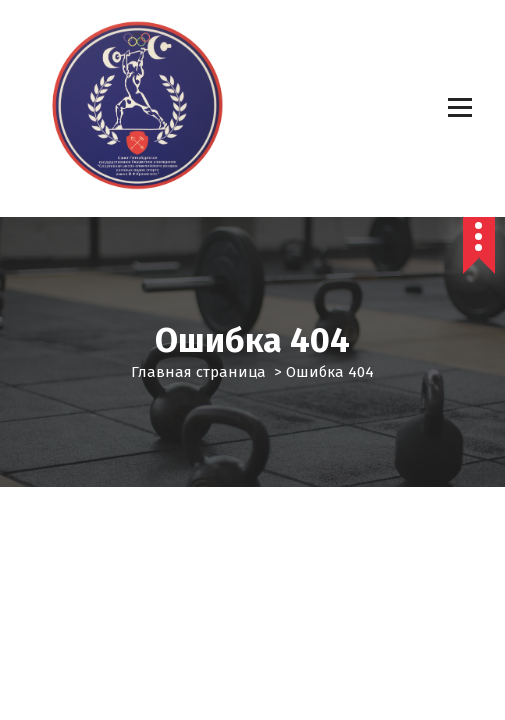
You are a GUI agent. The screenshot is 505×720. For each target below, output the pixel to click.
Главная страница (198, 372)
